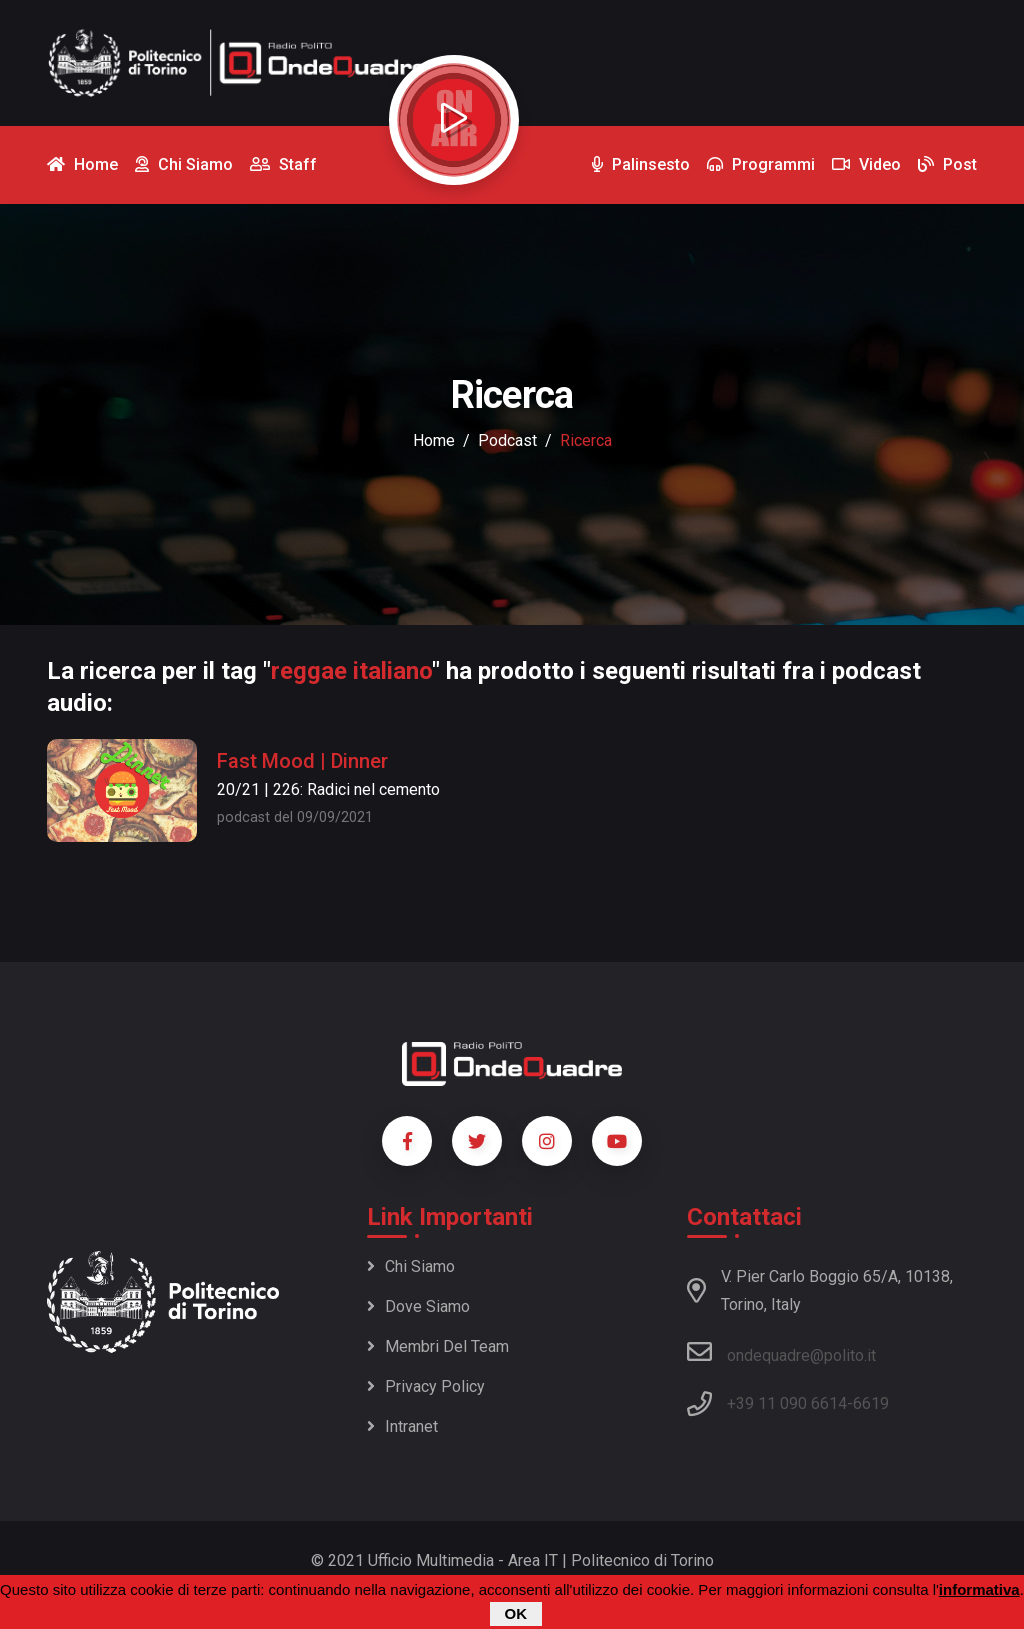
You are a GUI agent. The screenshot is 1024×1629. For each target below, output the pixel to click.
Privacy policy (426, 1386)
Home (434, 440)
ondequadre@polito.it (781, 1352)
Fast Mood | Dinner (302, 761)
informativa (979, 1591)
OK (516, 1615)
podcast (507, 440)
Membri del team (438, 1346)
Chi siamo (411, 1266)
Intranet (402, 1426)
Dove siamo (418, 1306)
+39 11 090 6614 (787, 1403)
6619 (871, 1403)
